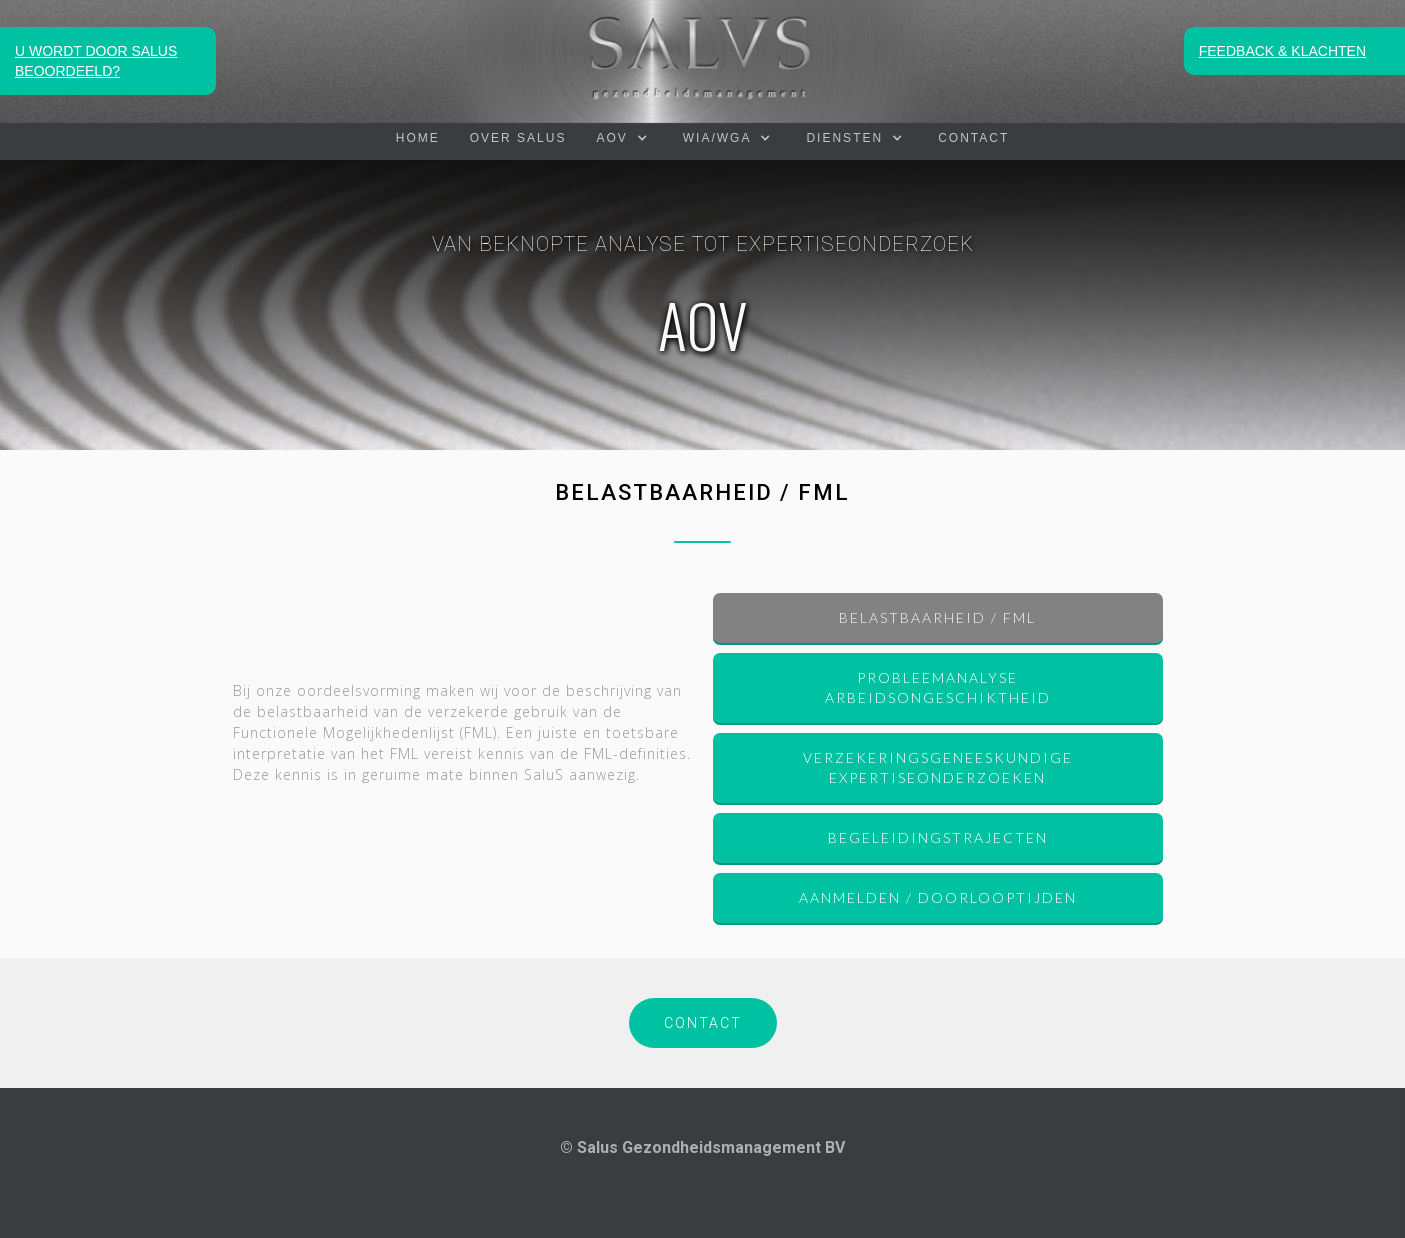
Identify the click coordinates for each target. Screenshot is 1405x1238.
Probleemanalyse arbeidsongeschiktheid (938, 687)
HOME (418, 138)
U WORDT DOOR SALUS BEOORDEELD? (96, 61)
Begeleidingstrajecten (938, 837)
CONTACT (703, 1023)
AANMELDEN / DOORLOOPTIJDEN (938, 897)
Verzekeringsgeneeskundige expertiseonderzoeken (938, 767)
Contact (973, 138)
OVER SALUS (518, 138)
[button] (624, 138)
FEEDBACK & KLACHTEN (1282, 51)
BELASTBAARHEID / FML (937, 617)
